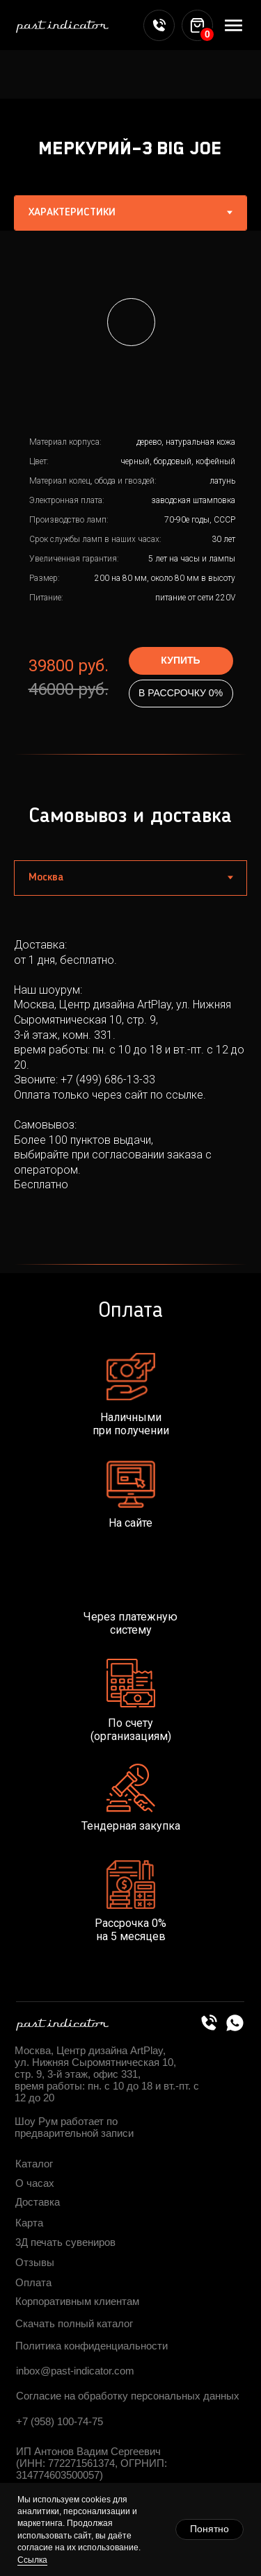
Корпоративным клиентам (77, 2301)
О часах (34, 2183)
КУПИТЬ (180, 660)
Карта (29, 2223)
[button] (131, 322)
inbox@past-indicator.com (75, 2371)
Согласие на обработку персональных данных (127, 2396)
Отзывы (34, 2262)
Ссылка (32, 2559)
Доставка (37, 2202)
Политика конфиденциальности (91, 2346)
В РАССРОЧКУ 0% (181, 692)
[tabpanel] (130, 488)
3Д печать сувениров (65, 2242)
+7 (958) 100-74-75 (59, 2421)
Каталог (34, 2163)
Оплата (33, 2282)
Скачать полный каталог (74, 2323)
